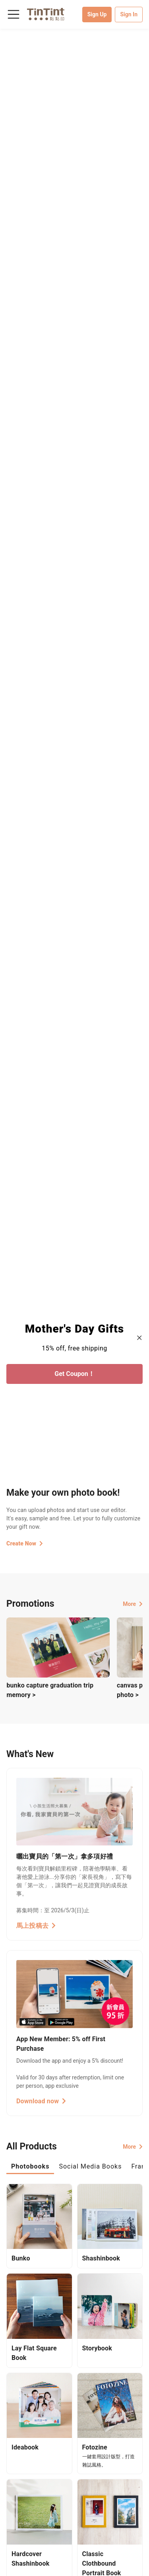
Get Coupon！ (74, 1374)
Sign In (128, 14)
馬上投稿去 (36, 1925)
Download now (41, 2101)
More (133, 1604)
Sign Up (97, 14)
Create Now (24, 1543)
